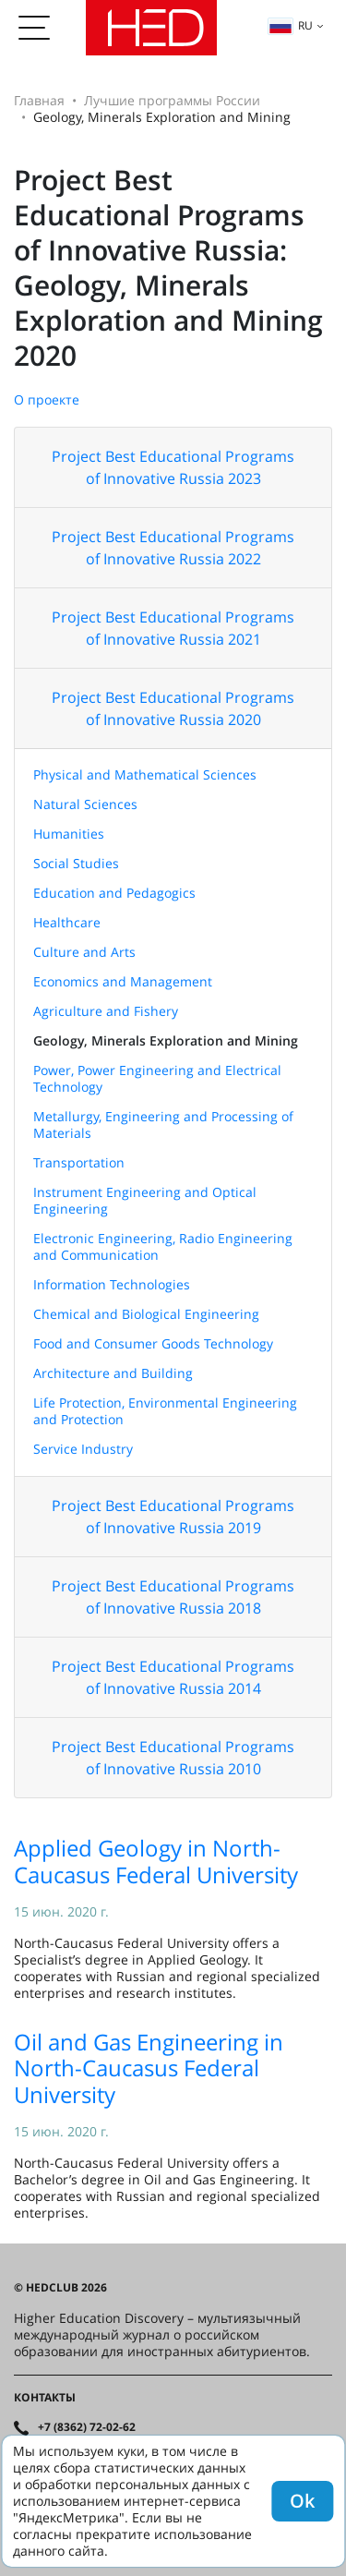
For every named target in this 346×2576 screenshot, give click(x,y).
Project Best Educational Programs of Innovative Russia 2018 (173, 1597)
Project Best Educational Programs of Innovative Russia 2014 (173, 1677)
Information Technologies (111, 1284)
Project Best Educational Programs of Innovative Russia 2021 (173, 628)
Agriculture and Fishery (105, 1011)
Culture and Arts (84, 952)
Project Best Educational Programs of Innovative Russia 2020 (173, 708)
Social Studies (76, 863)
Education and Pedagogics (114, 892)
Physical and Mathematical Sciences (145, 774)
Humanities (68, 833)
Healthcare (67, 922)
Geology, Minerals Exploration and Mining (165, 1040)
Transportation (79, 1162)
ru (290, 25)
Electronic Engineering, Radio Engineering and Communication (162, 1246)
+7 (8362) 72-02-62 (87, 2427)
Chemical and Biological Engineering (146, 1314)
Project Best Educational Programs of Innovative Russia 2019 (173, 1516)
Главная (39, 100)
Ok (302, 2500)
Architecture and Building (113, 1373)
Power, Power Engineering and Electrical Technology (157, 1078)
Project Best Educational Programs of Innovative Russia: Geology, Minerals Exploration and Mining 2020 (168, 267)
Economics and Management (122, 981)
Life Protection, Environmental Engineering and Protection (165, 1411)
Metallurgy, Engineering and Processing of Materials (163, 1124)
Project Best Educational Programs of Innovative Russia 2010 (173, 1757)
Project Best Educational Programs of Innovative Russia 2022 (173, 547)
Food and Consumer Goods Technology (153, 1343)
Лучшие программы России (172, 100)
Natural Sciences (85, 804)
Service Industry (83, 1448)
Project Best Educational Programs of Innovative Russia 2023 (173, 467)
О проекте (46, 399)
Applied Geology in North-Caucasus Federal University (156, 1861)
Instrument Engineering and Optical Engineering (145, 1200)
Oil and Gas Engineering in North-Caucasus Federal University (148, 2068)
